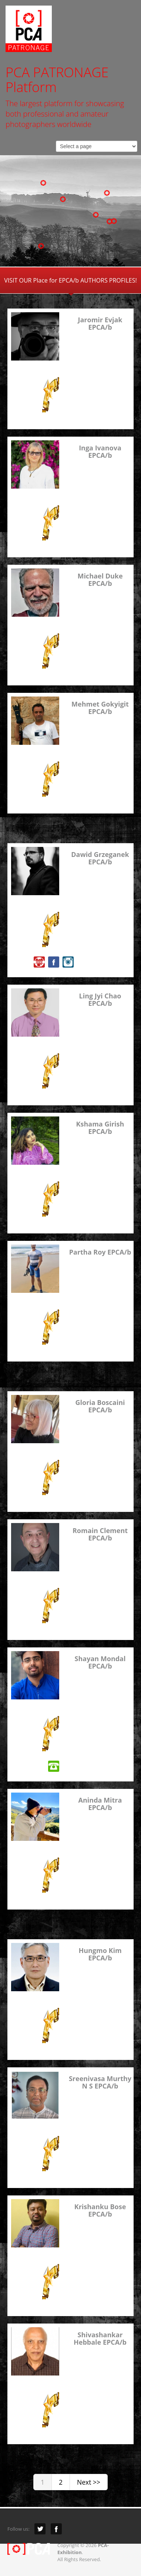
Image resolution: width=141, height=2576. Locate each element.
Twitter (40, 2528)
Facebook (56, 2528)
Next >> (88, 2482)
